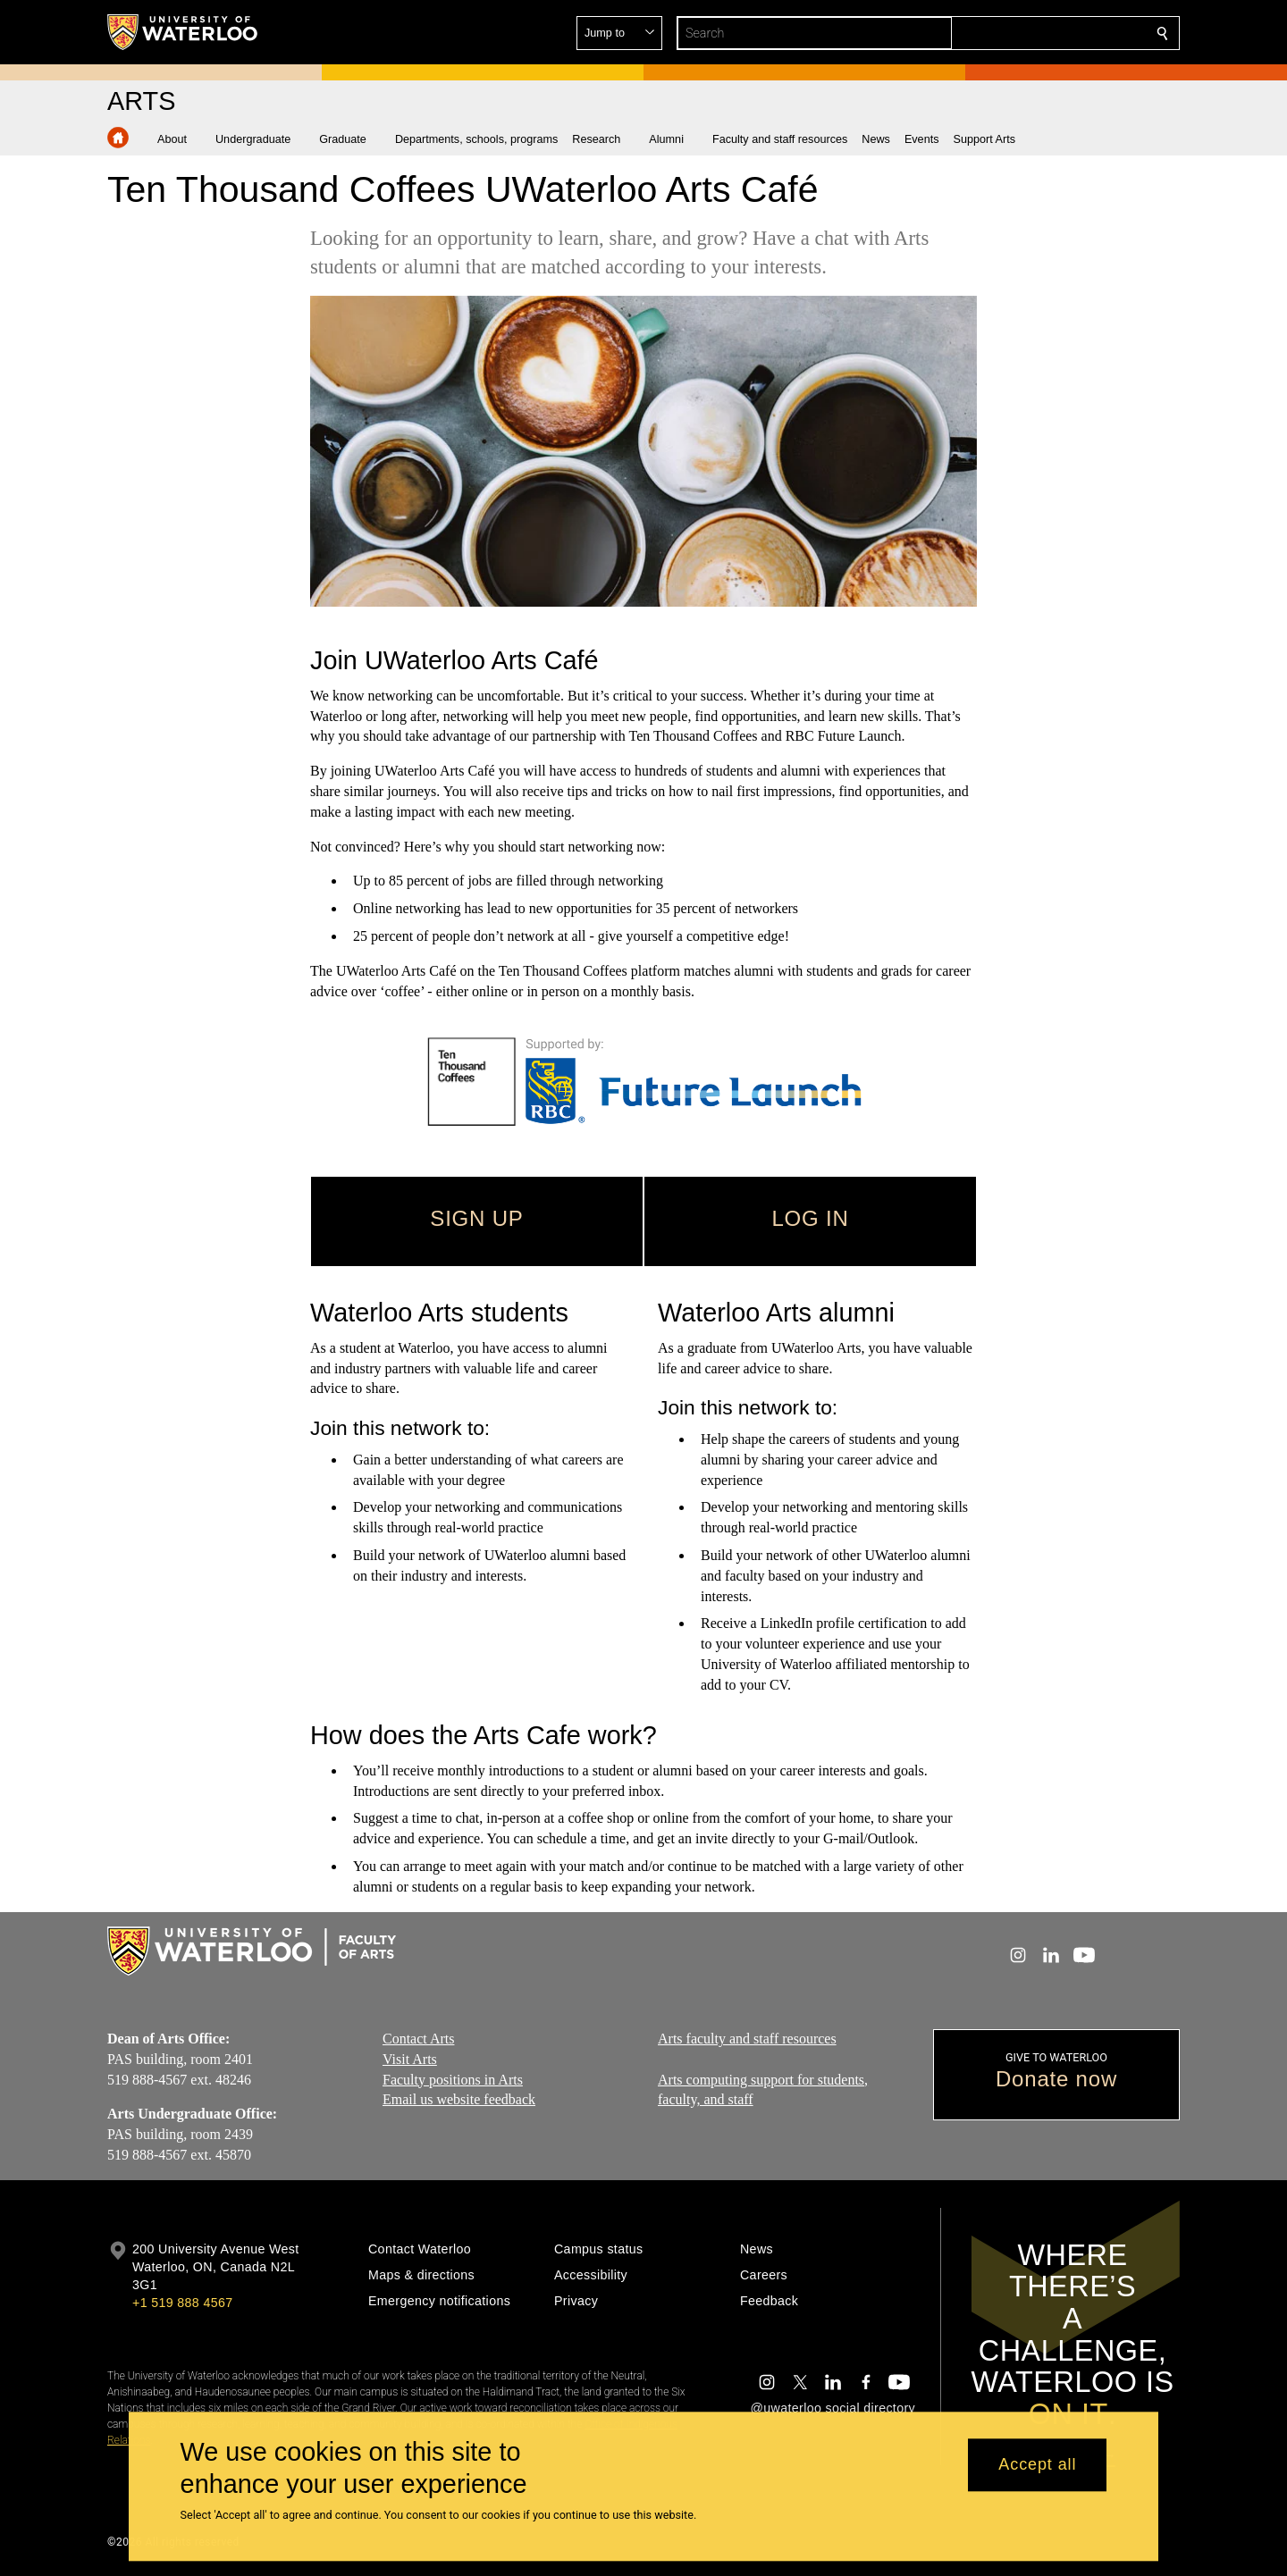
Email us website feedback (459, 2099)
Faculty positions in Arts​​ (453, 2078)
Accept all (1037, 2465)
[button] (1033, 33)
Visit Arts (410, 2059)
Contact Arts (418, 2038)
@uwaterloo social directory (833, 2408)
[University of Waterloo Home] (183, 32)
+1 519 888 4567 (182, 2302)
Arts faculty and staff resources (747, 2038)
